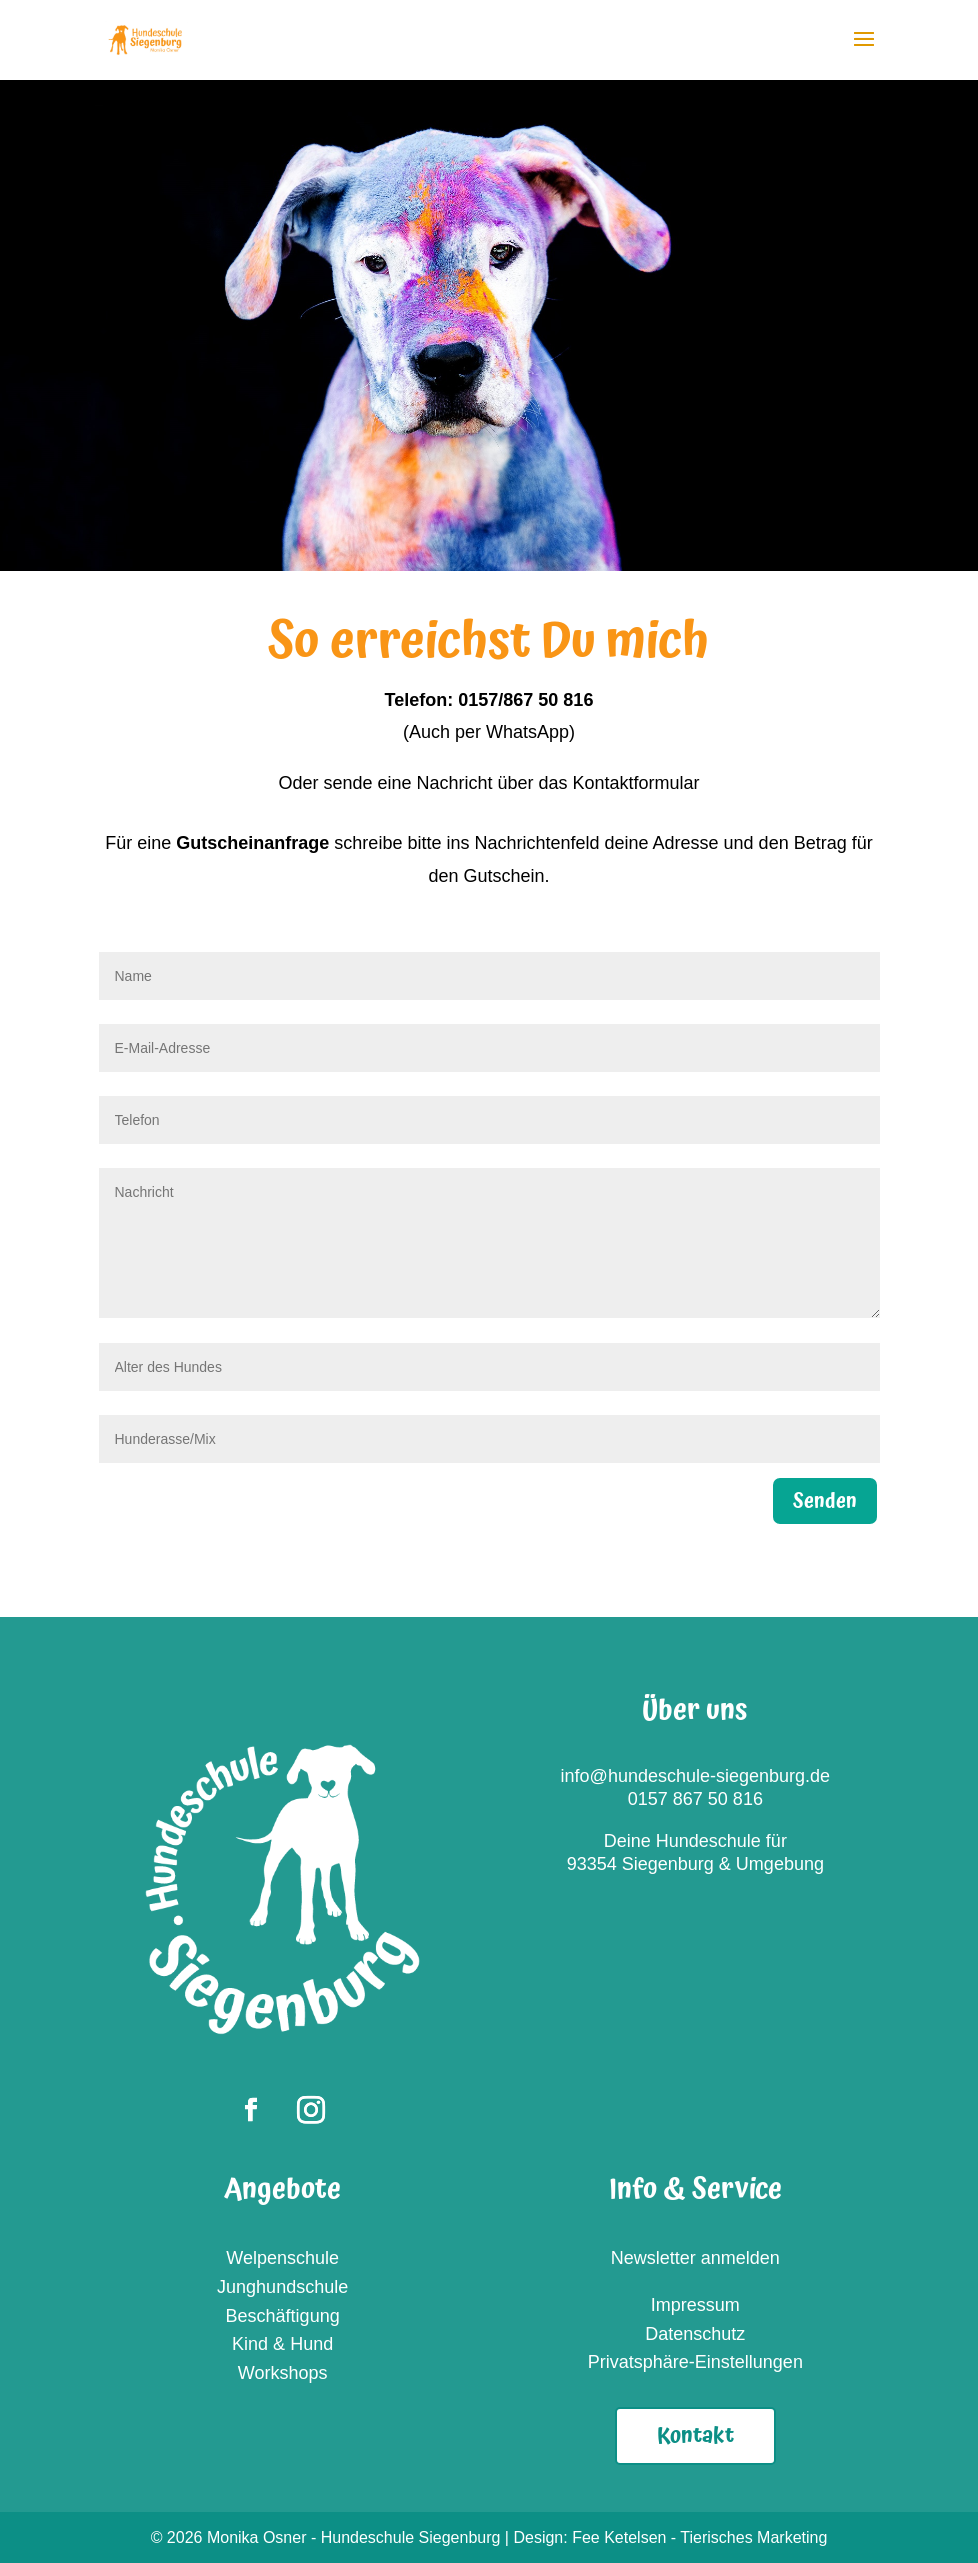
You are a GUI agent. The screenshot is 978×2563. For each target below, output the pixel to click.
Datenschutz (695, 2334)
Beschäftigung (283, 2316)
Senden (825, 1501)
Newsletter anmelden (695, 2258)
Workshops (283, 2373)
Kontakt (695, 2435)
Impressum (695, 2305)
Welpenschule (282, 2258)
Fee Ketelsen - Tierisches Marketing (699, 2537)
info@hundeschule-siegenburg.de (695, 1776)
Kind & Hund (282, 2344)
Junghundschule (282, 2287)
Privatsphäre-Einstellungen (695, 2362)
